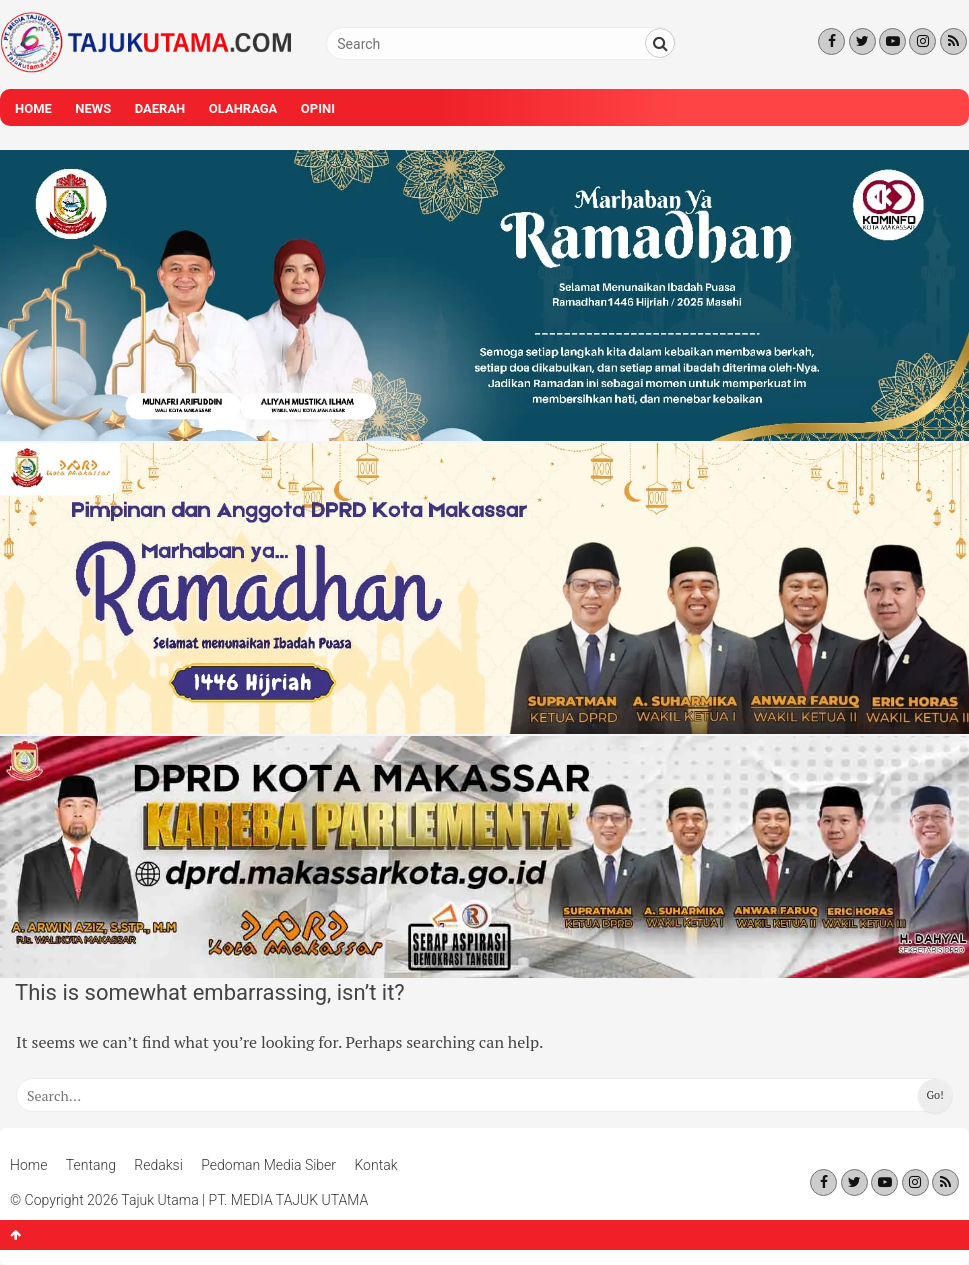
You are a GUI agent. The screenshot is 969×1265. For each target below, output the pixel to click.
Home (33, 108)
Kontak (375, 1165)
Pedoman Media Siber (268, 1165)
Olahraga (243, 108)
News (93, 108)
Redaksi (158, 1165)
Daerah (160, 108)
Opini (318, 108)
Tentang (91, 1165)
